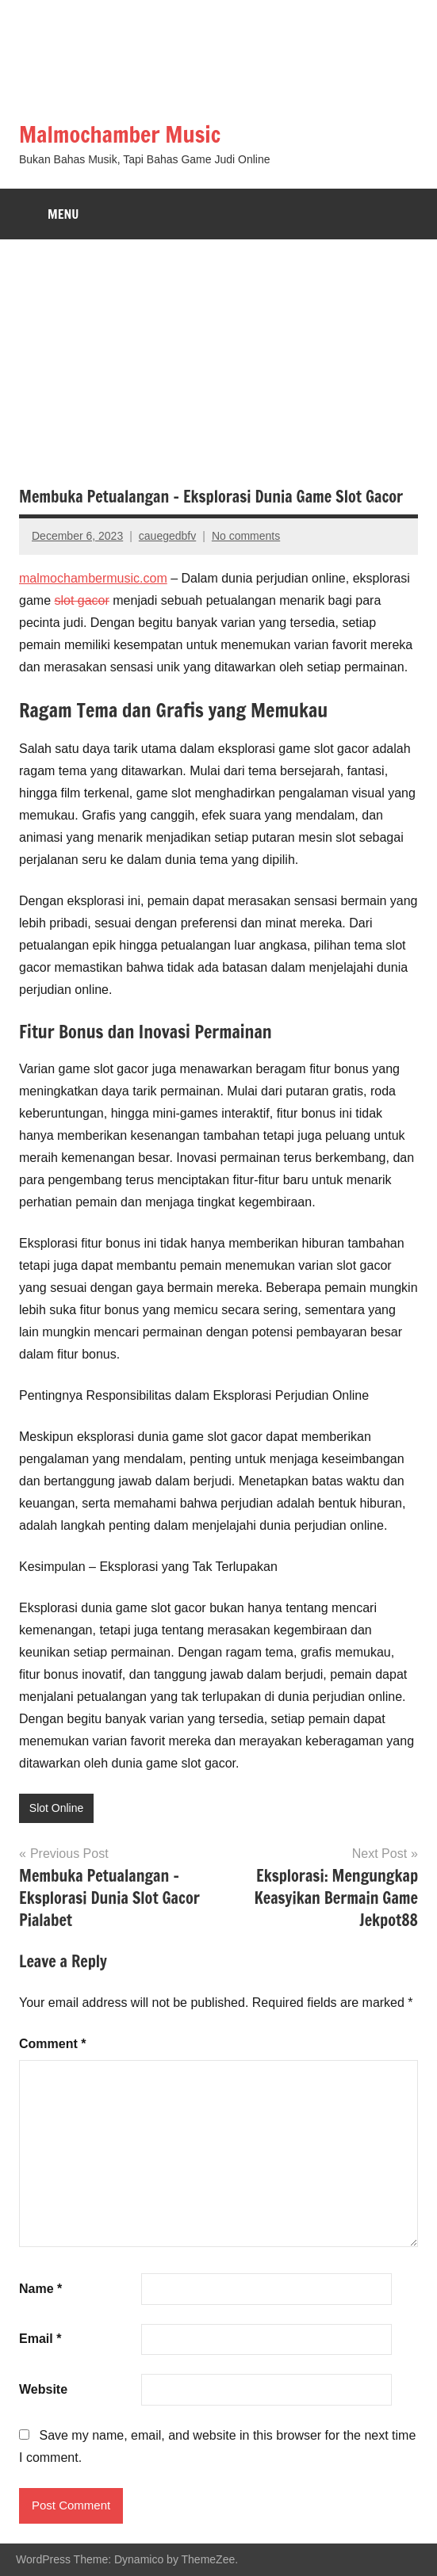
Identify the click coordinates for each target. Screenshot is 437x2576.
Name (40, 2288)
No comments (246, 535)
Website (43, 2389)
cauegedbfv (167, 535)
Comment (52, 2043)
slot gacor (81, 600)
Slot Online (56, 1808)
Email (40, 2338)
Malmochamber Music (119, 134)
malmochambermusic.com (93, 578)
